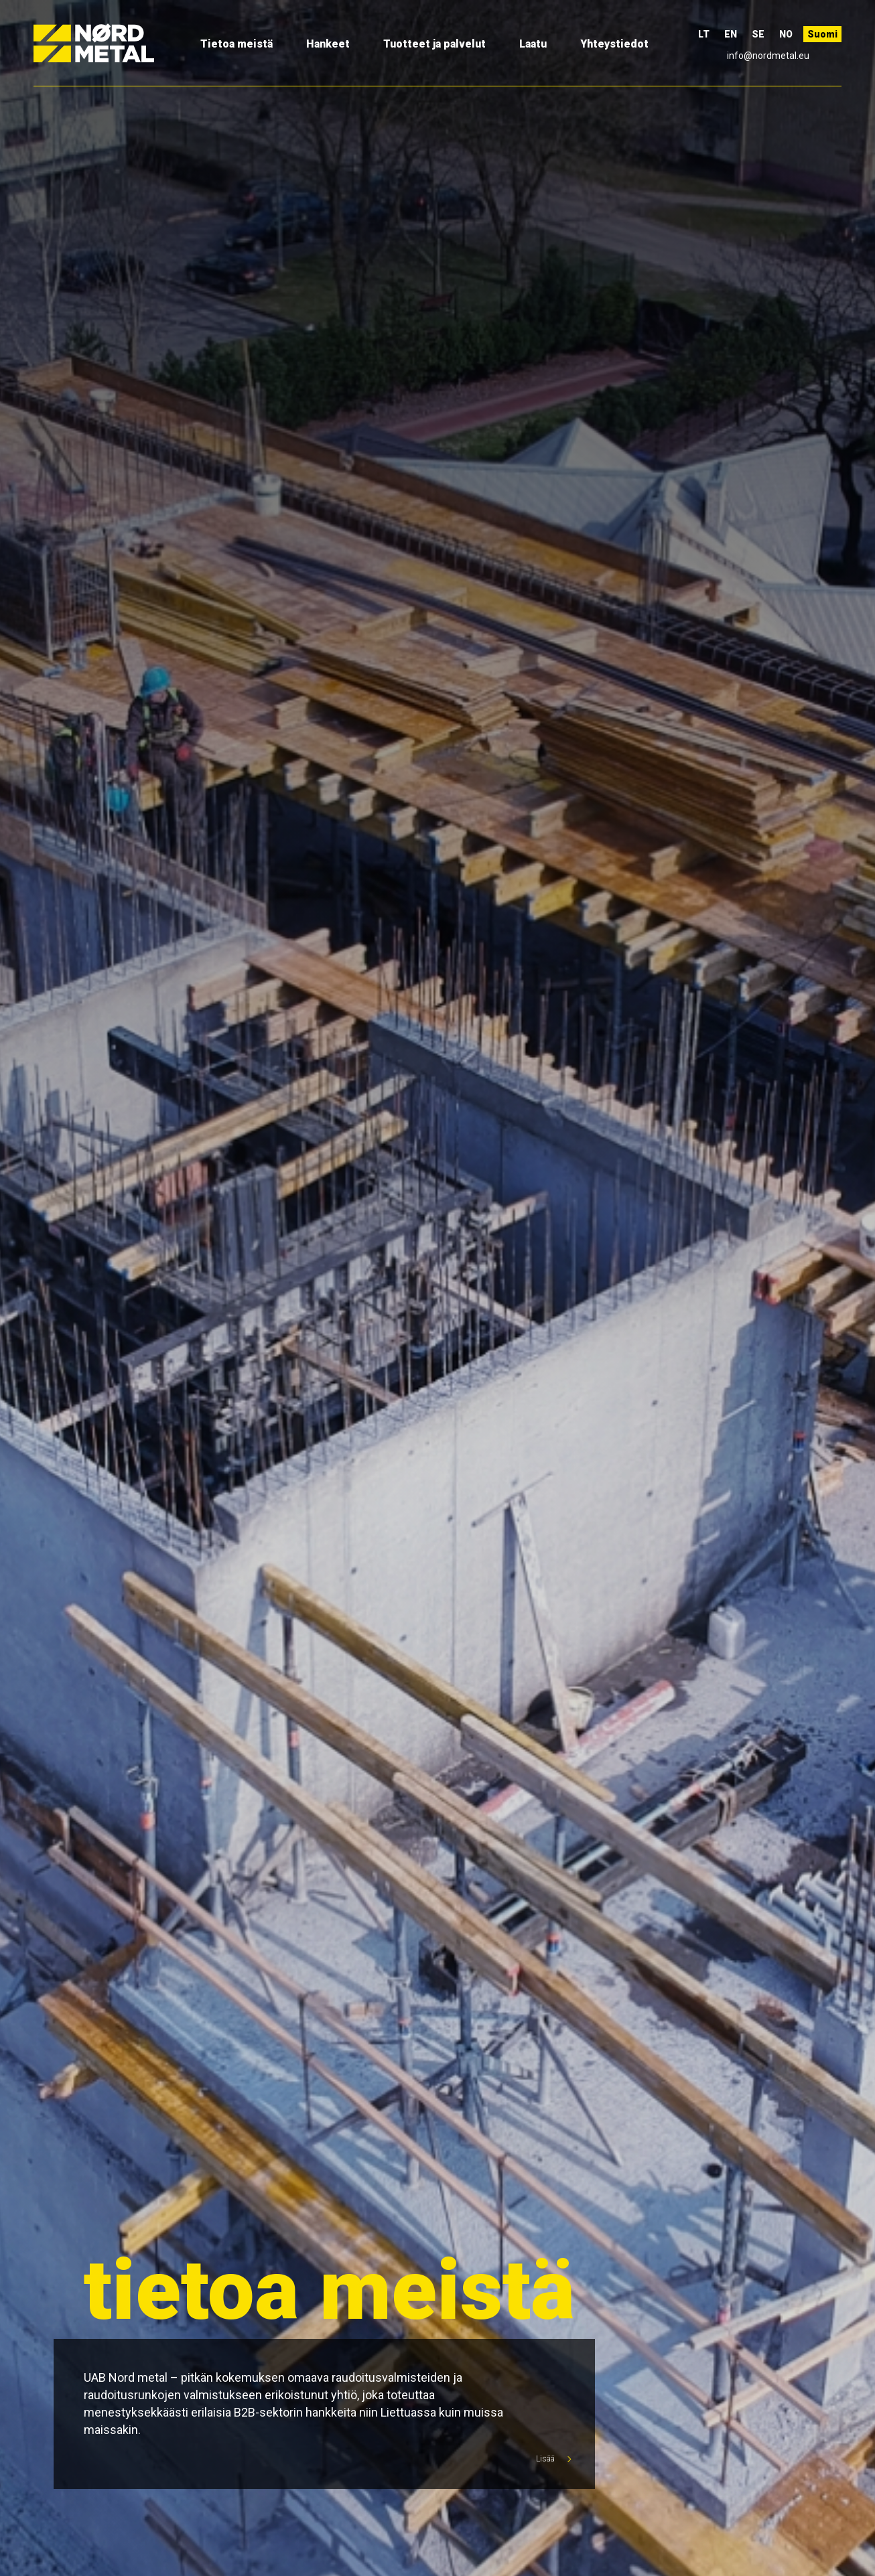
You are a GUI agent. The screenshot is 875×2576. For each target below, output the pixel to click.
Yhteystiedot (614, 44)
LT (704, 34)
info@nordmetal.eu (768, 55)
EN (730, 34)
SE (758, 34)
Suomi (822, 34)
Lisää (550, 2458)
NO (786, 34)
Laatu (533, 44)
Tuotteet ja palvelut (434, 44)
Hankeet (328, 44)
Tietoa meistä (236, 44)
